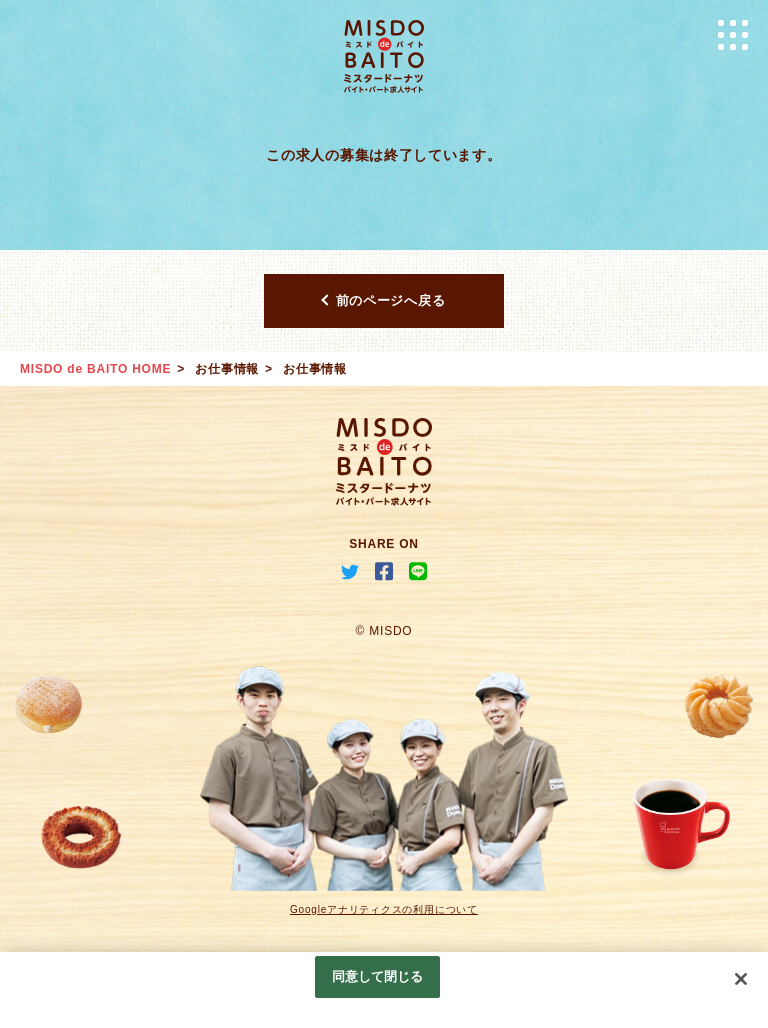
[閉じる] (741, 979)
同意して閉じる (378, 976)
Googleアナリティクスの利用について (384, 909)
